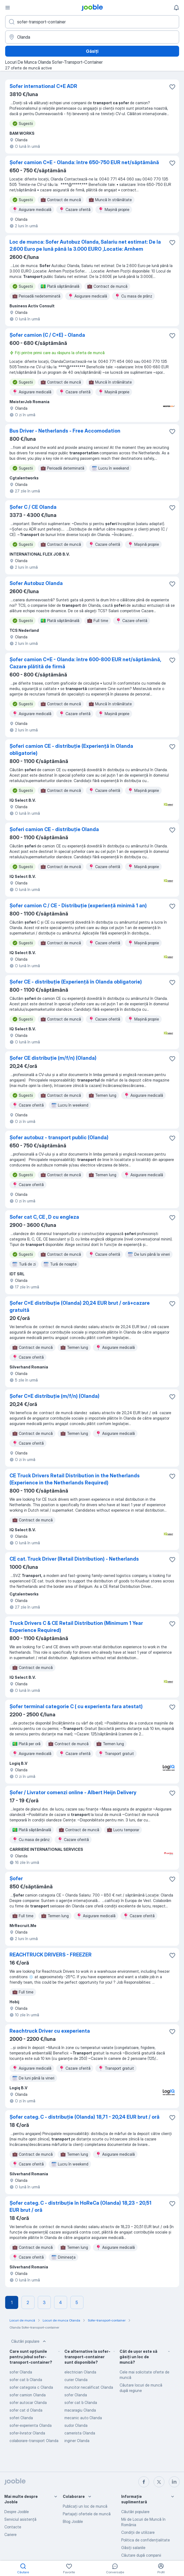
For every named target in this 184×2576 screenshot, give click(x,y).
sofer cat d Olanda (26, 2410)
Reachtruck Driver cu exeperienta (50, 2031)
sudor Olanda (76, 2425)
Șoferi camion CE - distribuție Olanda (54, 829)
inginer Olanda (76, 2440)
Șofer (16, 1878)
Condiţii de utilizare (138, 2532)
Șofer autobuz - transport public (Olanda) (59, 1137)
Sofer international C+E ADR (43, 86)
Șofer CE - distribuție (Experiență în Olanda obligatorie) (76, 982)
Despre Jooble (16, 2511)
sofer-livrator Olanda (27, 2433)
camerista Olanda (79, 2433)
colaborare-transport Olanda (34, 2440)
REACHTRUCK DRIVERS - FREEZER (51, 1955)
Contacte (12, 2527)
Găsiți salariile (133, 2547)
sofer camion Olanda (28, 2395)
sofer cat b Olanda (26, 2379)
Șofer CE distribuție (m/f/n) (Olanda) (53, 1058)
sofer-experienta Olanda (31, 2425)
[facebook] (143, 2481)
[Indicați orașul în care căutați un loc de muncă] (92, 37)
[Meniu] (7, 7)
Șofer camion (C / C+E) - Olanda (47, 335)
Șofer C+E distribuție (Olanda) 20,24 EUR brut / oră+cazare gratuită (80, 1306)
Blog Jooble (73, 2521)
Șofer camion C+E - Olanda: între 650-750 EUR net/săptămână (84, 162)
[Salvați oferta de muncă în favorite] (172, 87)
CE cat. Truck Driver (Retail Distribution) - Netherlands (74, 1559)
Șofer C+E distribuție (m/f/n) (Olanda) (54, 1396)
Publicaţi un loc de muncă (85, 2506)
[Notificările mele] (176, 7)
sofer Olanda (21, 2372)
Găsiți (92, 51)
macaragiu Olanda (80, 2410)
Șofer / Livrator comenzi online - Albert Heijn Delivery (73, 1792)
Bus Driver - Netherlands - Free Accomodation (65, 431)
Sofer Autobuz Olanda (36, 583)
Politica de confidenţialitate (145, 2540)
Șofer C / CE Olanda (33, 507)
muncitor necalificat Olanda (88, 2387)
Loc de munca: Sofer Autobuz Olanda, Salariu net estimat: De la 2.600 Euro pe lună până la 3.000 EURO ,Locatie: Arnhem (85, 245)
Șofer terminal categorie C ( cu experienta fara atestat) (76, 1706)
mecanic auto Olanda (83, 2417)
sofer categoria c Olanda (31, 2387)
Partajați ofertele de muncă (87, 2513)
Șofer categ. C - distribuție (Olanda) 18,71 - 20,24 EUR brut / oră (85, 2117)
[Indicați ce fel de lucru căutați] (92, 21)
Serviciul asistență (20, 2519)
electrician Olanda (80, 2372)
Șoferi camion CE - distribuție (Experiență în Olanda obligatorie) (71, 749)
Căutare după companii (141, 2555)
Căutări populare (29, 2341)
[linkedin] (174, 2481)
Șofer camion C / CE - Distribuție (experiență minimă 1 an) (78, 905)
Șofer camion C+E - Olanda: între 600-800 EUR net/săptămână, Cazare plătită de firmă (85, 663)
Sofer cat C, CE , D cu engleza (44, 1217)
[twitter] (159, 2481)
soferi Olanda (21, 2417)
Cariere (10, 2534)
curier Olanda (76, 2379)
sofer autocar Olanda (28, 2402)
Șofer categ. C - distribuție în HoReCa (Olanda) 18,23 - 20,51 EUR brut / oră (80, 2206)
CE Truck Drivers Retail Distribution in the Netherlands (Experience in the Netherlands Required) (75, 1479)
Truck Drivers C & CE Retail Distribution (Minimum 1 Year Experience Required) (76, 1626)
